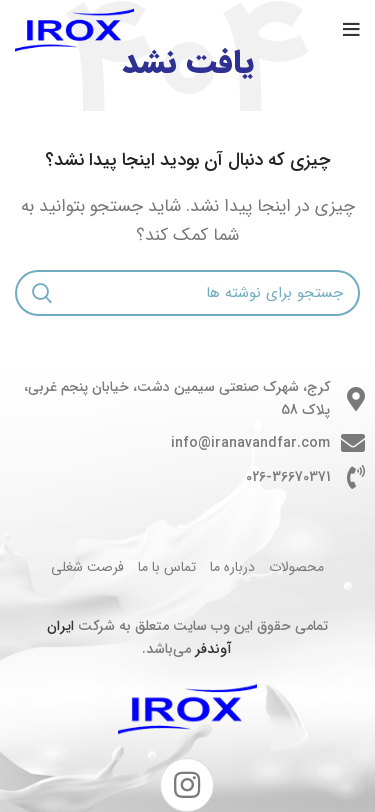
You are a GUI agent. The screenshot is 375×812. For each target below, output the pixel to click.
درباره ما (232, 567)
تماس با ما (167, 567)
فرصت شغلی (87, 567)
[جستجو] (187, 293)
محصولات (296, 567)
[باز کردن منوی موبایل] (351, 30)
